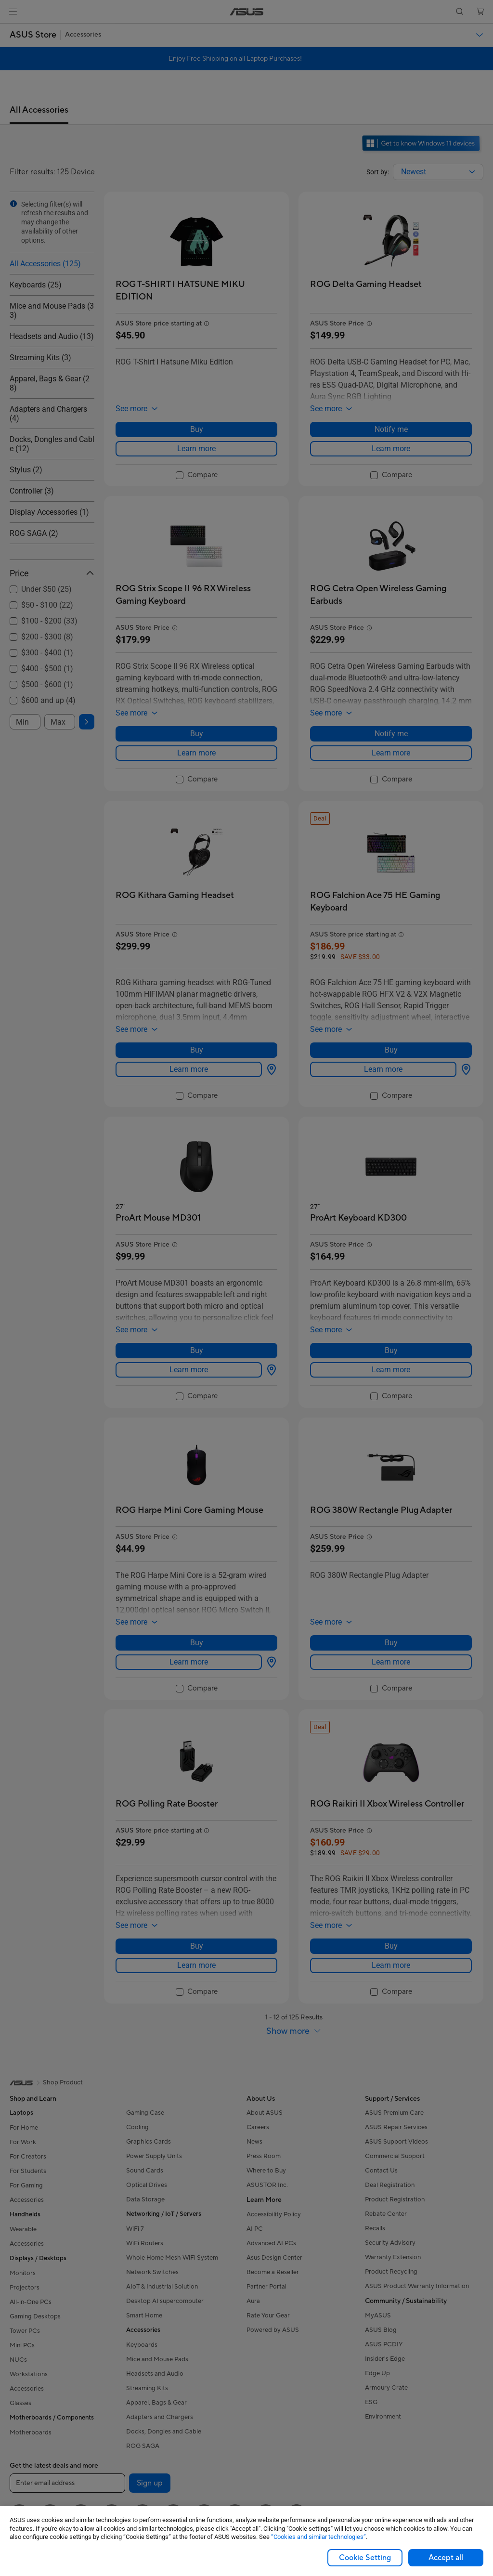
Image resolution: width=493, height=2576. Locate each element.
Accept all (445, 2558)
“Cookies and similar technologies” (318, 2536)
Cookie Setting (365, 2558)
